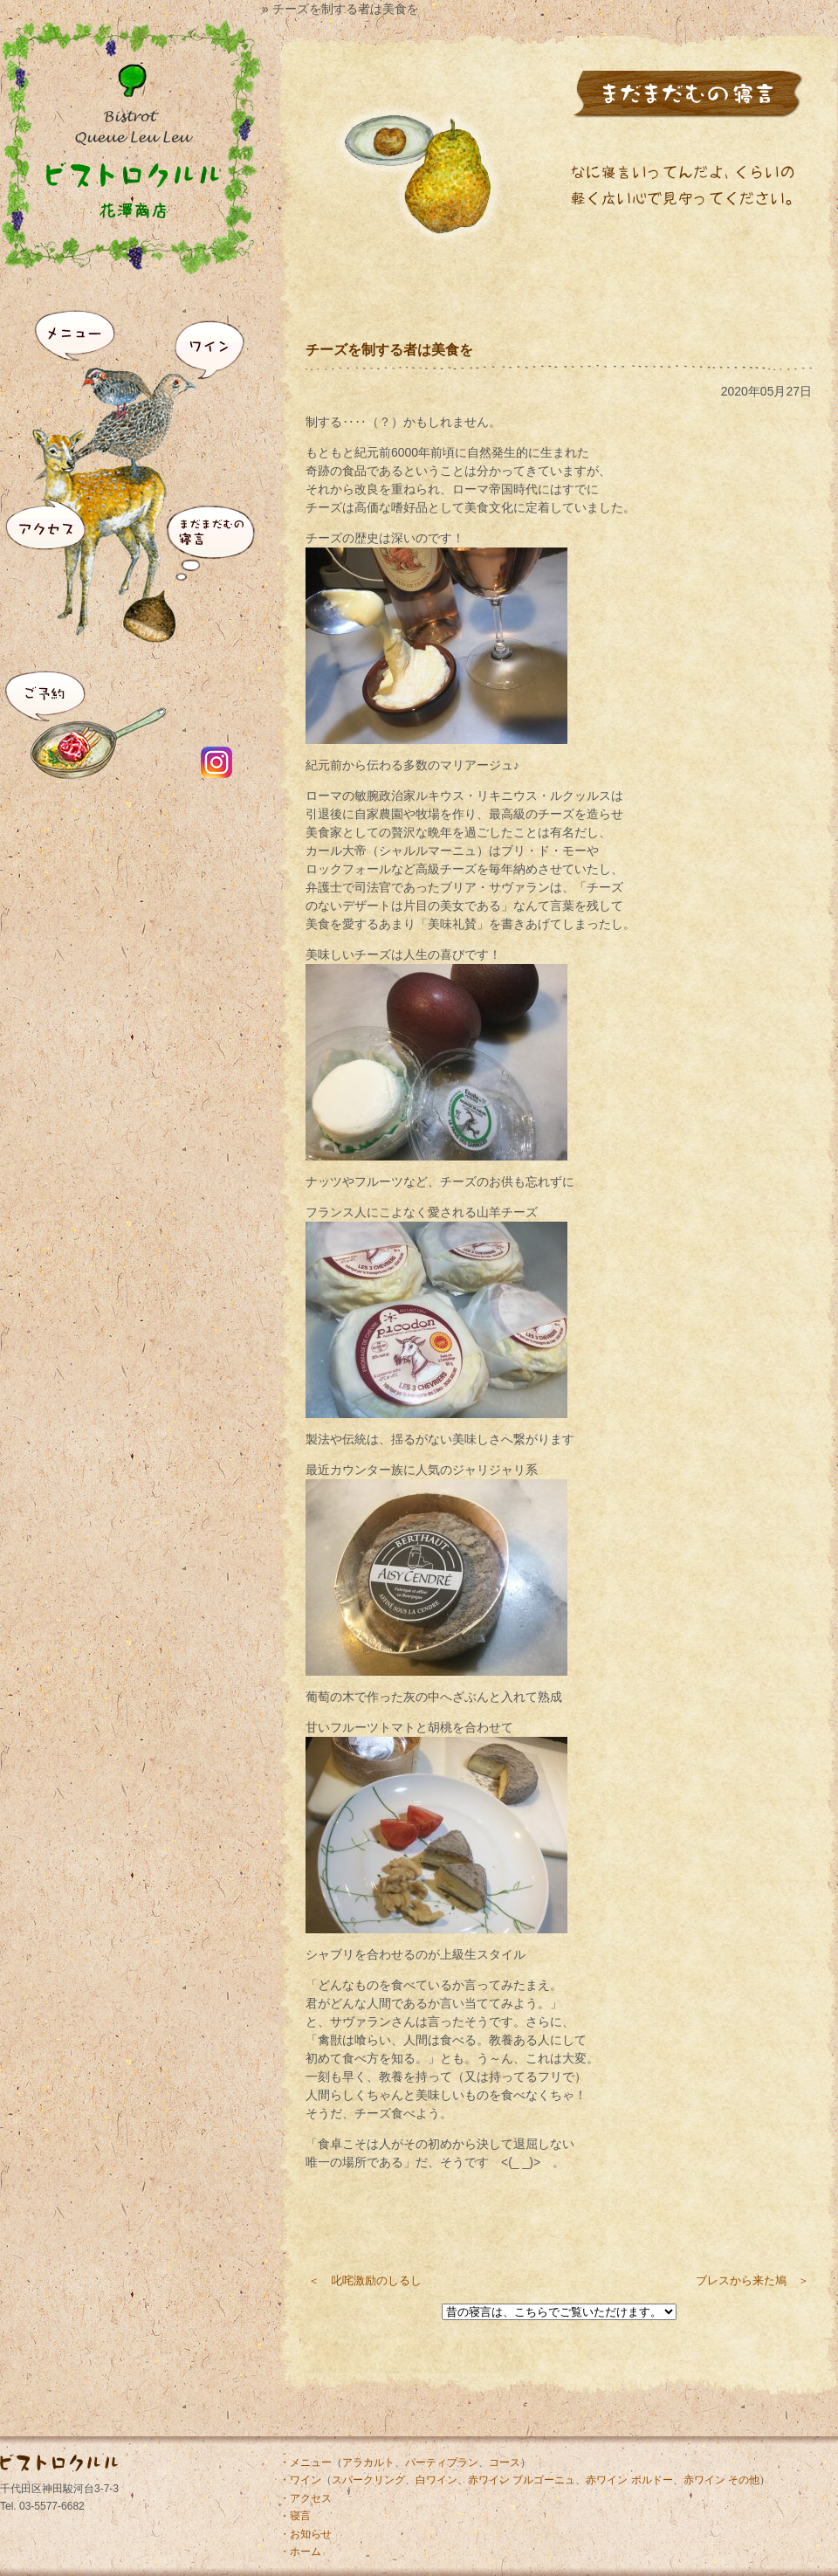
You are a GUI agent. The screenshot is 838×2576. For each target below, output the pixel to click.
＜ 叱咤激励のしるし (365, 2280)
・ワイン (300, 2480)
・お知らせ (305, 2534)
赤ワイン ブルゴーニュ (521, 2480)
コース (504, 2462)
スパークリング (368, 2480)
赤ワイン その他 (721, 2480)
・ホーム (300, 2551)
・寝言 (295, 2516)
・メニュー (305, 2462)
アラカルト (368, 2462)
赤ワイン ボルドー (629, 2480)
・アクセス (305, 2498)
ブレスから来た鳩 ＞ (752, 2280)
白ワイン (436, 2480)
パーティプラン (441, 2462)
